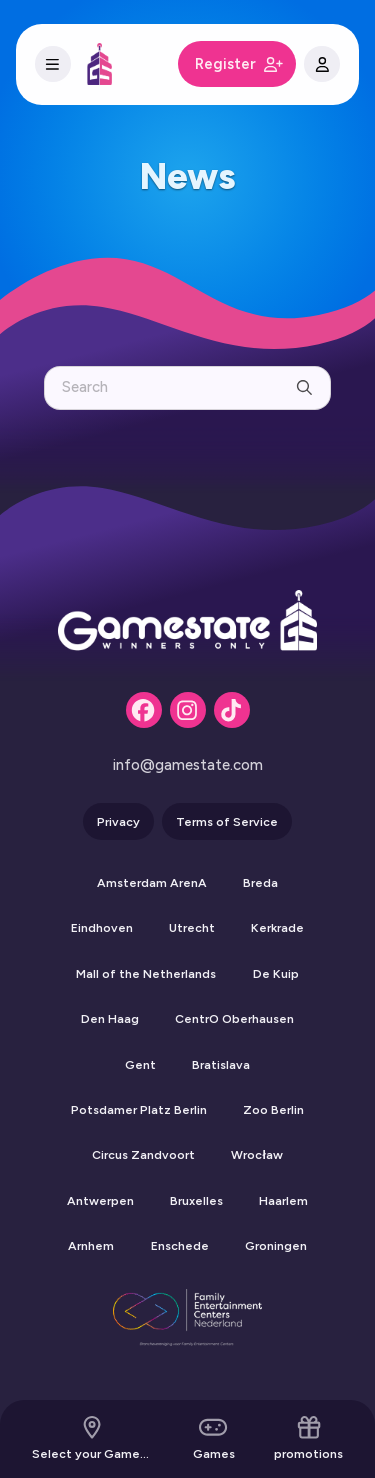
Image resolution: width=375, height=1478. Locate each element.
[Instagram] (188, 710)
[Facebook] (144, 710)
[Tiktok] (232, 710)
